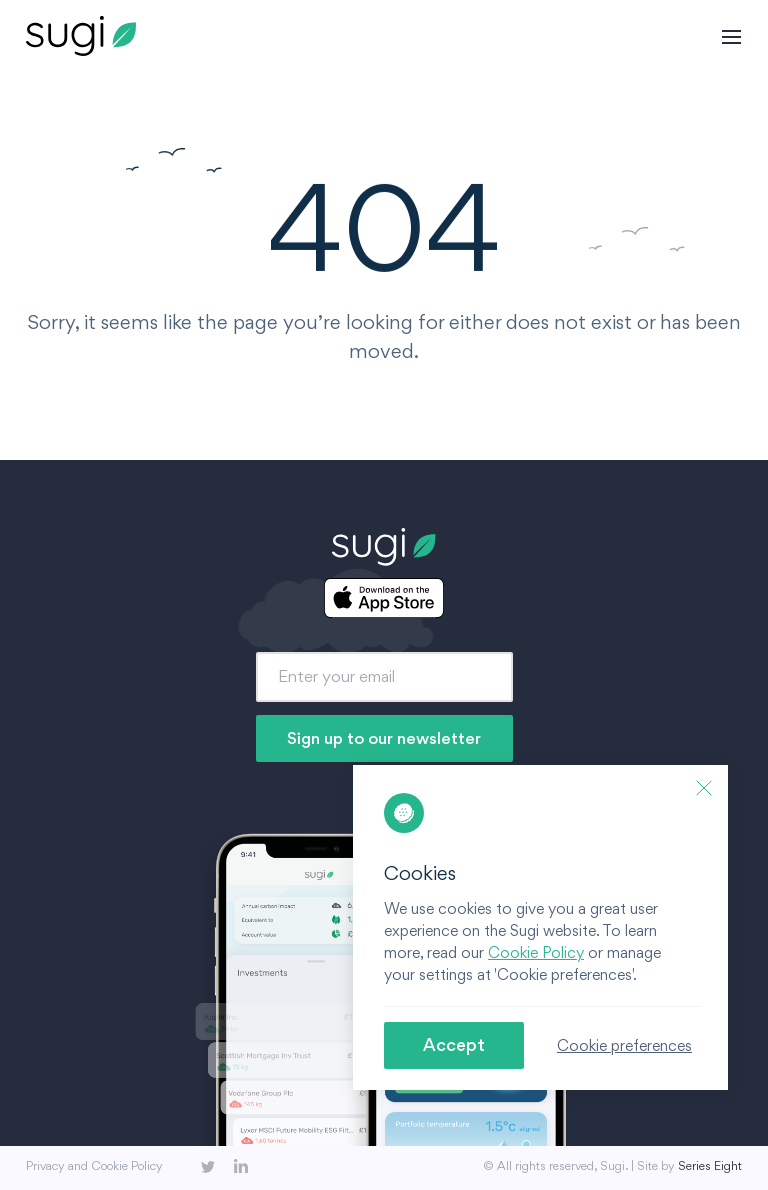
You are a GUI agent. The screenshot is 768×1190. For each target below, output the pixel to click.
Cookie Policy (536, 952)
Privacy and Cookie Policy (94, 1165)
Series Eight (710, 1165)
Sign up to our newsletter (384, 738)
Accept (454, 1044)
